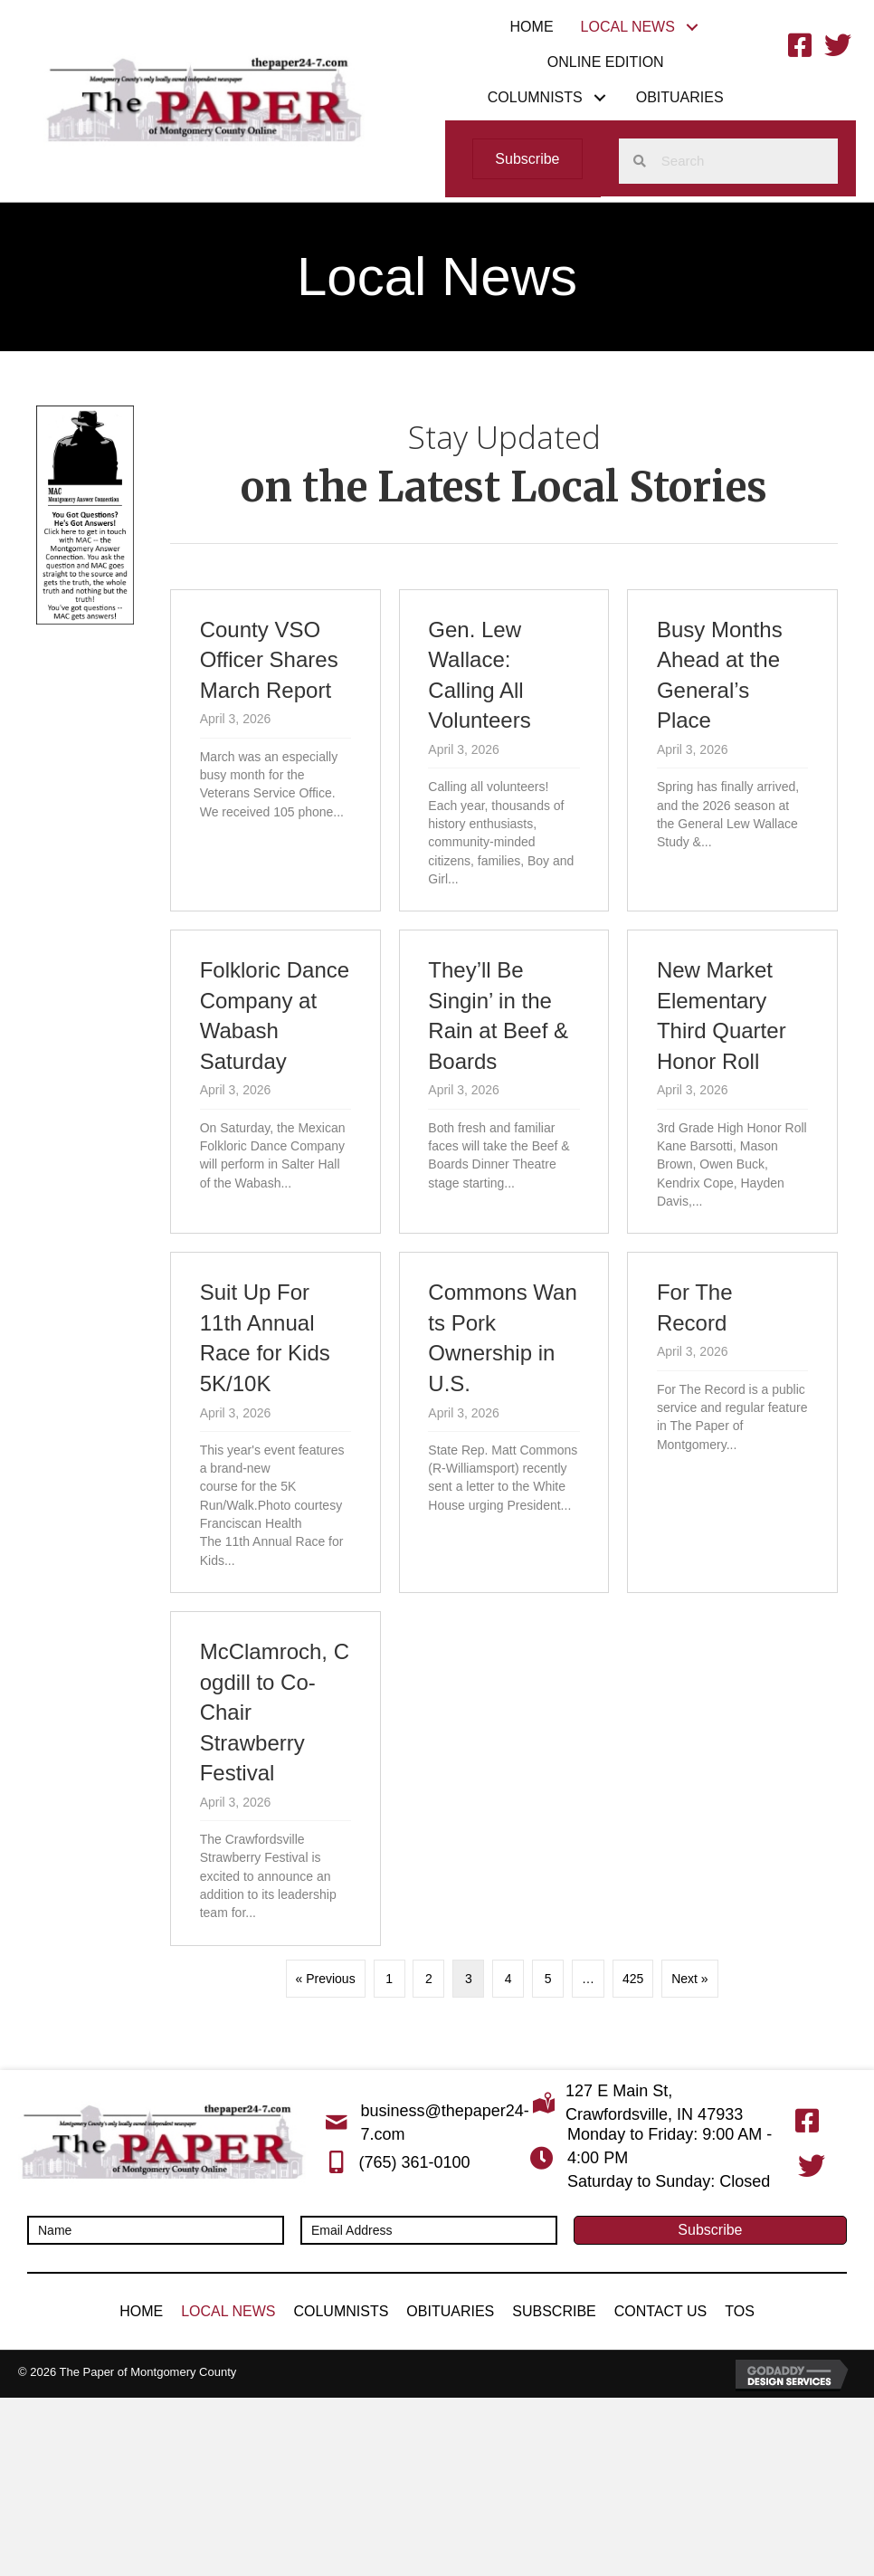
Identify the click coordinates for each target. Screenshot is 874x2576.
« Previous (326, 1978)
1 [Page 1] (389, 1978)
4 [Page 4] (508, 1978)
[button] (692, 27)
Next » (689, 1978)
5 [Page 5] (548, 1978)
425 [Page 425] (632, 1978)
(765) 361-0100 (414, 2162)
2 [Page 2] (428, 1978)
